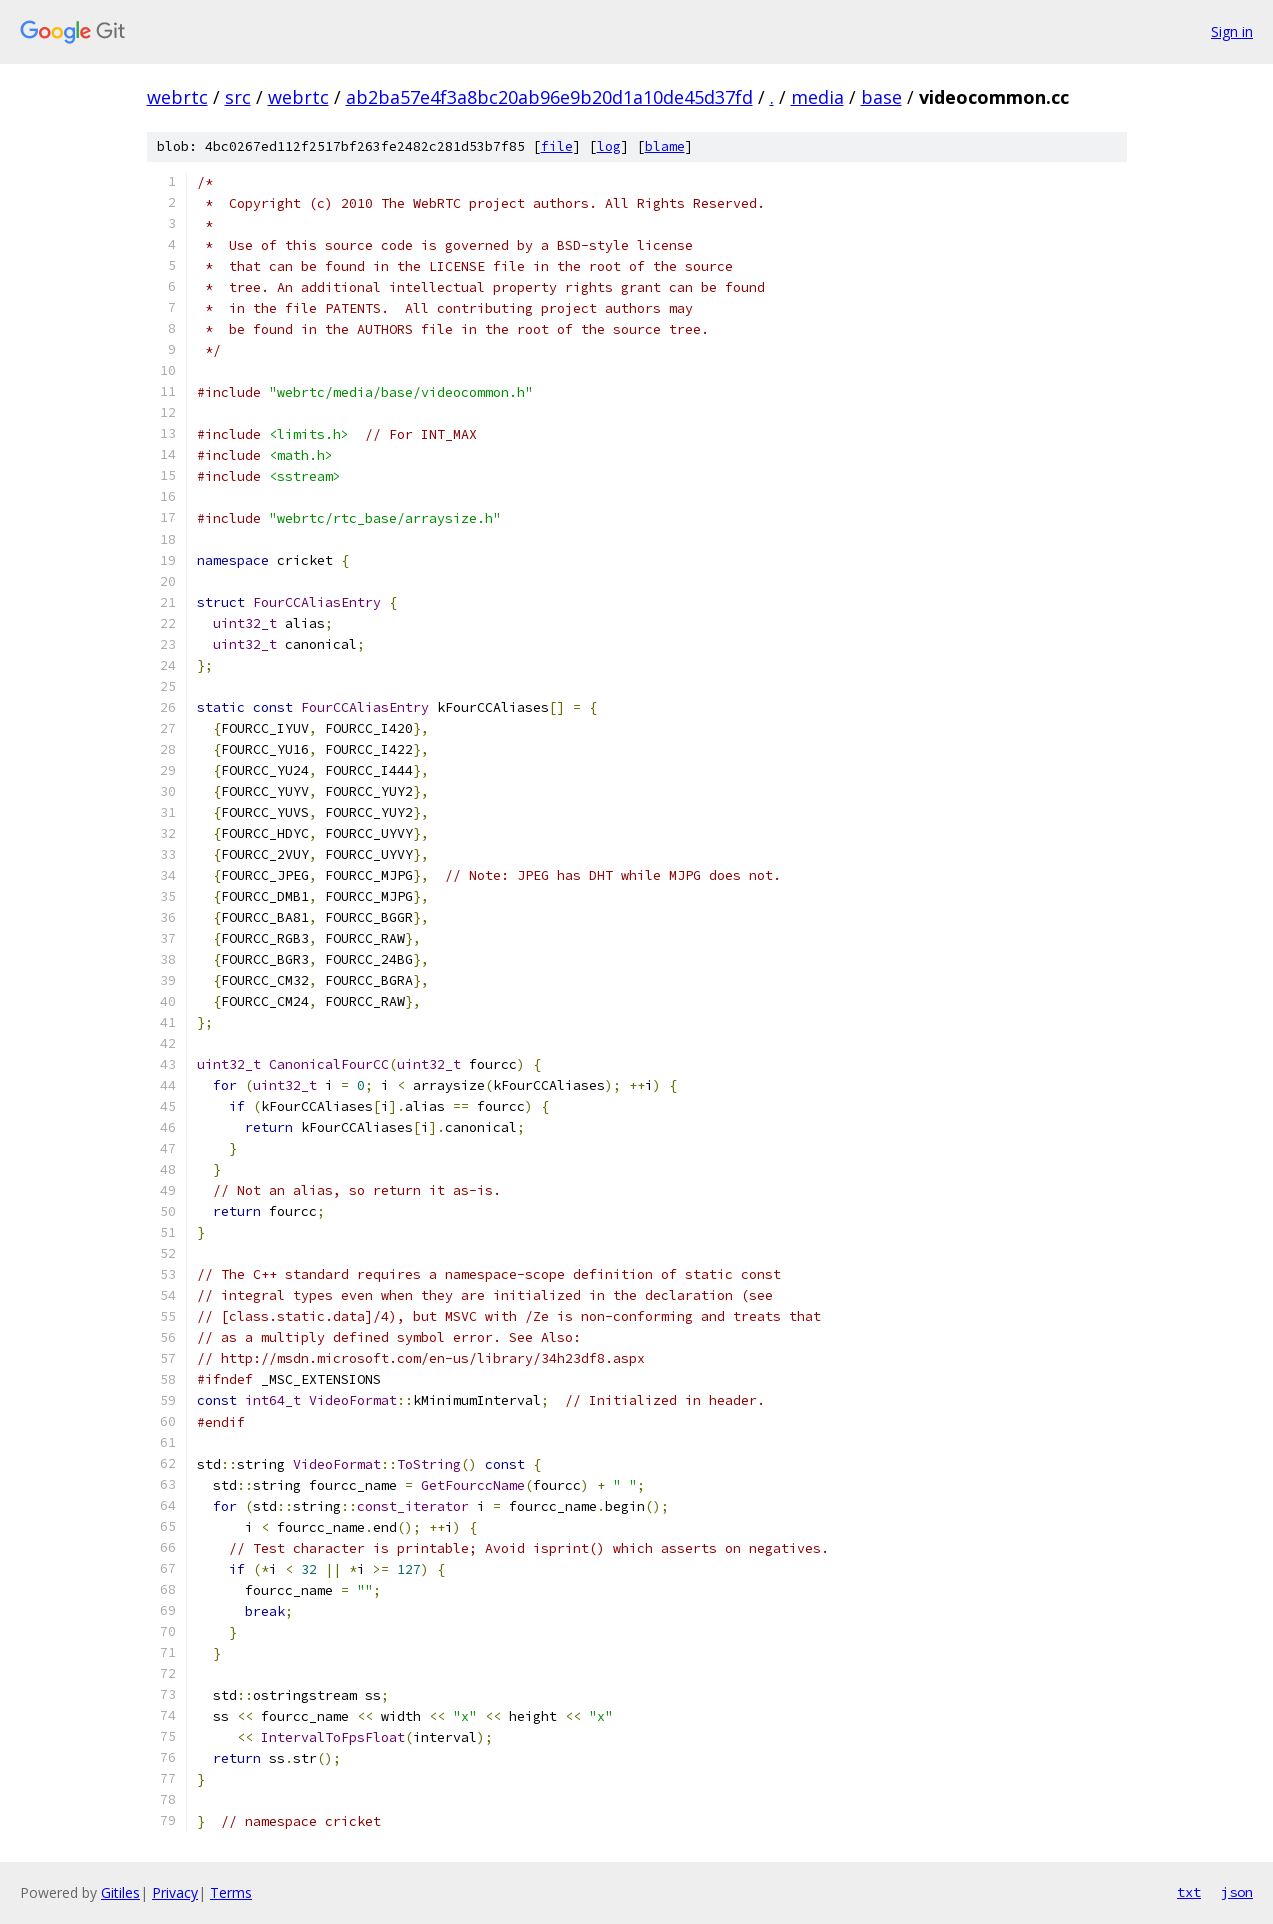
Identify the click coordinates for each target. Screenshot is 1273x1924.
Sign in (1232, 31)
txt (1189, 1892)
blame (665, 146)
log (609, 146)
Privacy (175, 1892)
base (881, 97)
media (817, 97)
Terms (231, 1892)
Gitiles (120, 1892)
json (1237, 1892)
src (238, 97)
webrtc (177, 97)
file (557, 146)
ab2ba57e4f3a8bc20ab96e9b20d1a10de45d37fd (549, 97)
